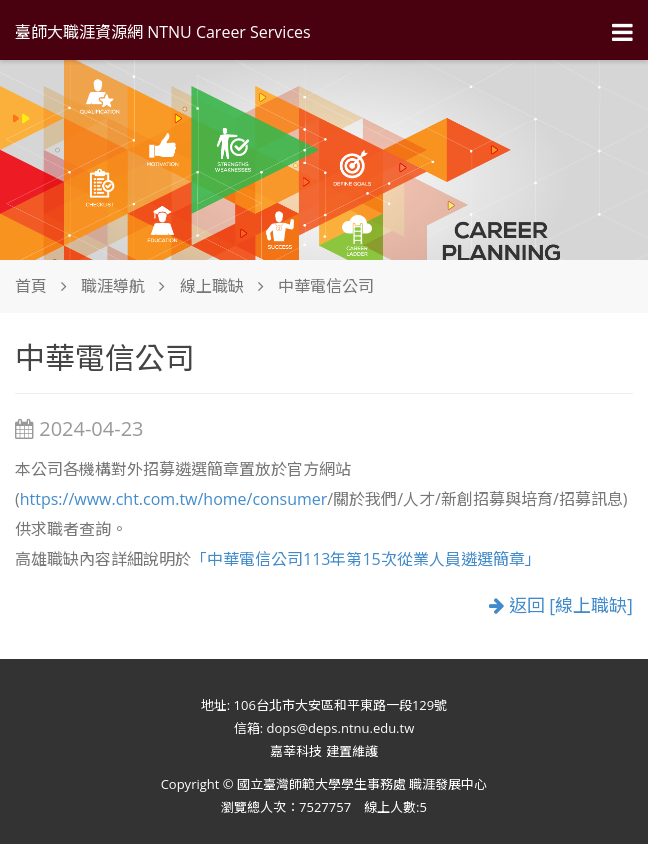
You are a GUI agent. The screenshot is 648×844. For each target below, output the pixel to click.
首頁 (31, 286)
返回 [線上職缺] (561, 605)
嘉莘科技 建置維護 (323, 751)
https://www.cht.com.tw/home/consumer (174, 499)
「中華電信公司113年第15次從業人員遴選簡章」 (366, 559)
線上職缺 (212, 286)
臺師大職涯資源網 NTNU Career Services (163, 32)
